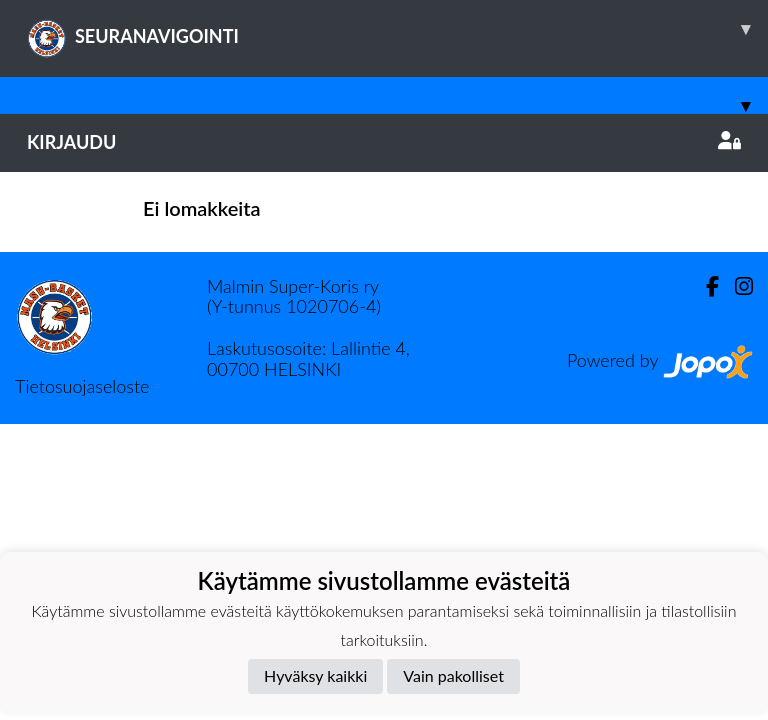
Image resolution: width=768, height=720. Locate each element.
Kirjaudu (384, 142)
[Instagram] (736, 286)
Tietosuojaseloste (82, 386)
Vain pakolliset (453, 675)
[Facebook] (704, 286)
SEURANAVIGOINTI (397, 29)
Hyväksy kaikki (315, 675)
